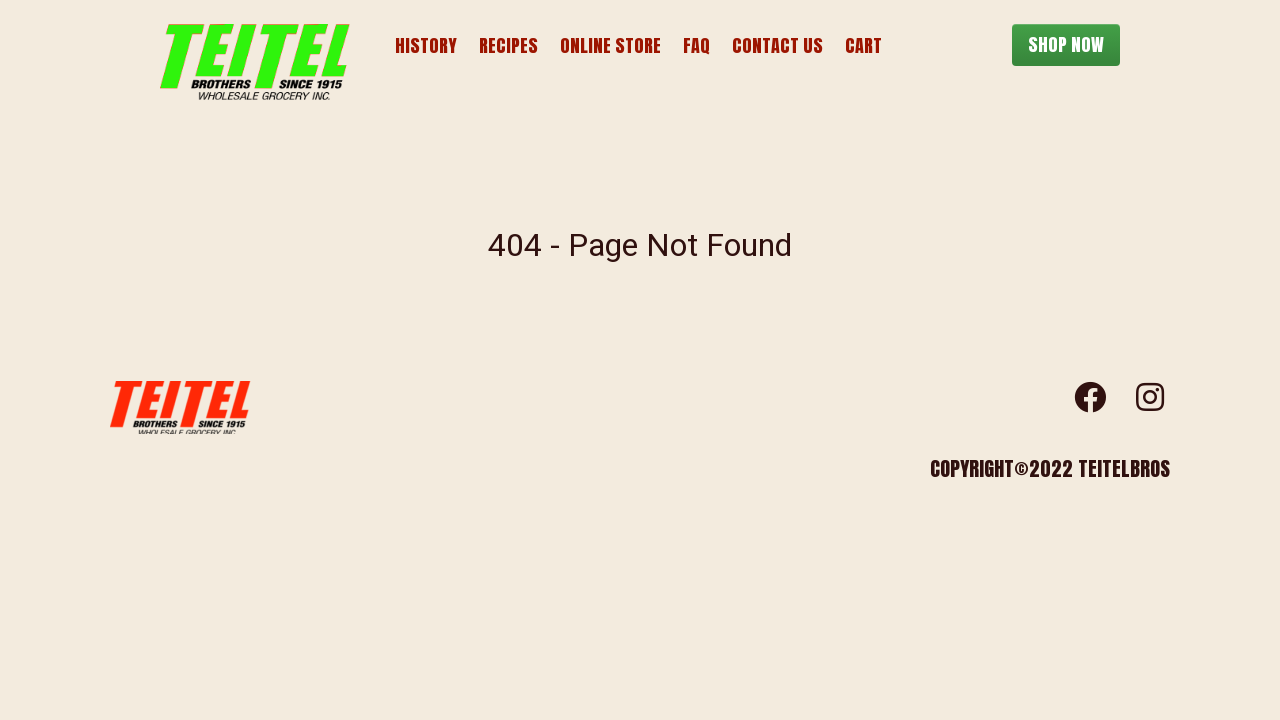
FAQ (696, 45)
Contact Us (777, 45)
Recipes (508, 45)
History (426, 45)
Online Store (610, 45)
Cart (863, 45)
